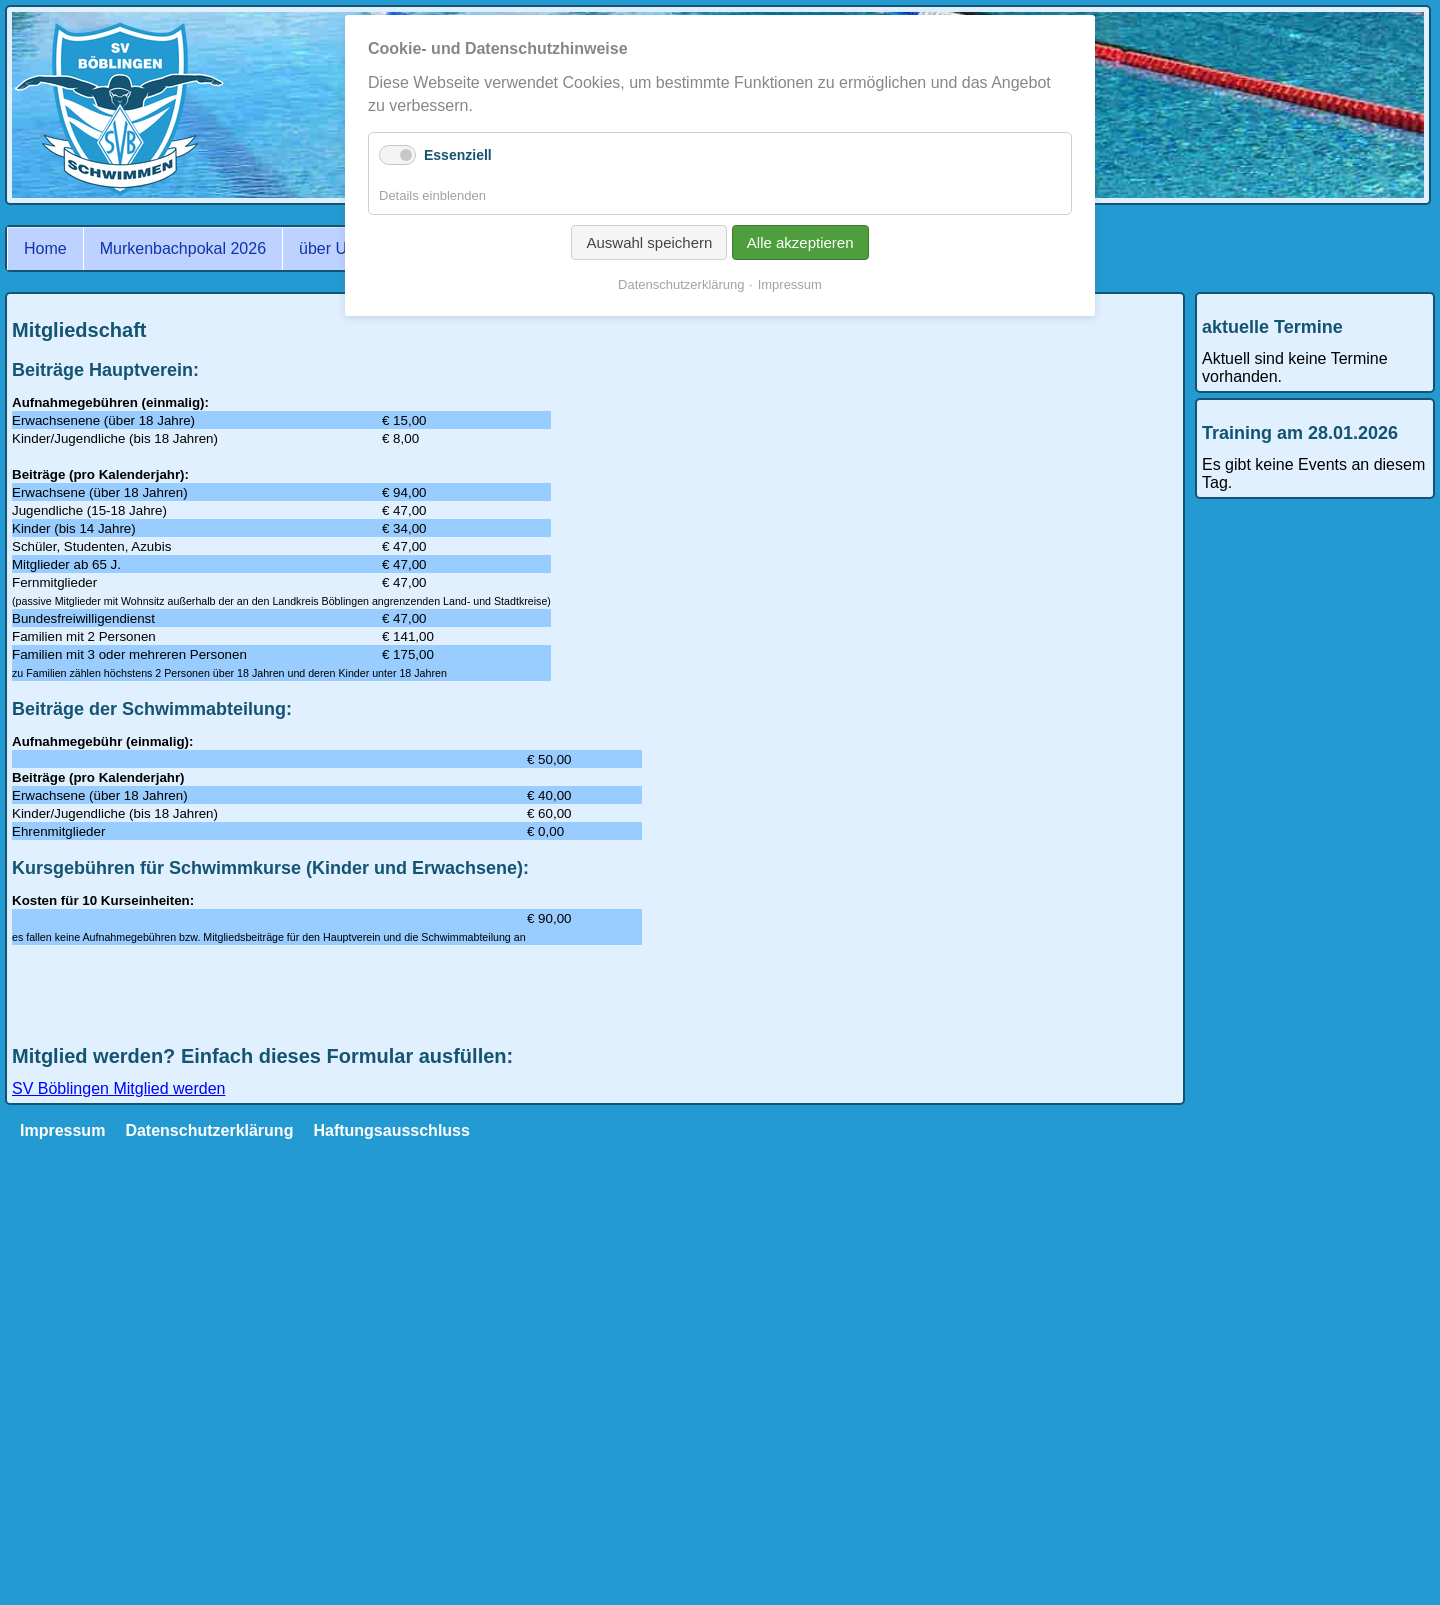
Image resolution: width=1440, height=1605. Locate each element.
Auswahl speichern (649, 242)
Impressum (62, 1130)
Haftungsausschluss (391, 1130)
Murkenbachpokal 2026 (183, 248)
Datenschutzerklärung (209, 1130)
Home (45, 248)
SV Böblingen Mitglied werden (118, 1088)
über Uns (331, 248)
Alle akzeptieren (800, 242)
